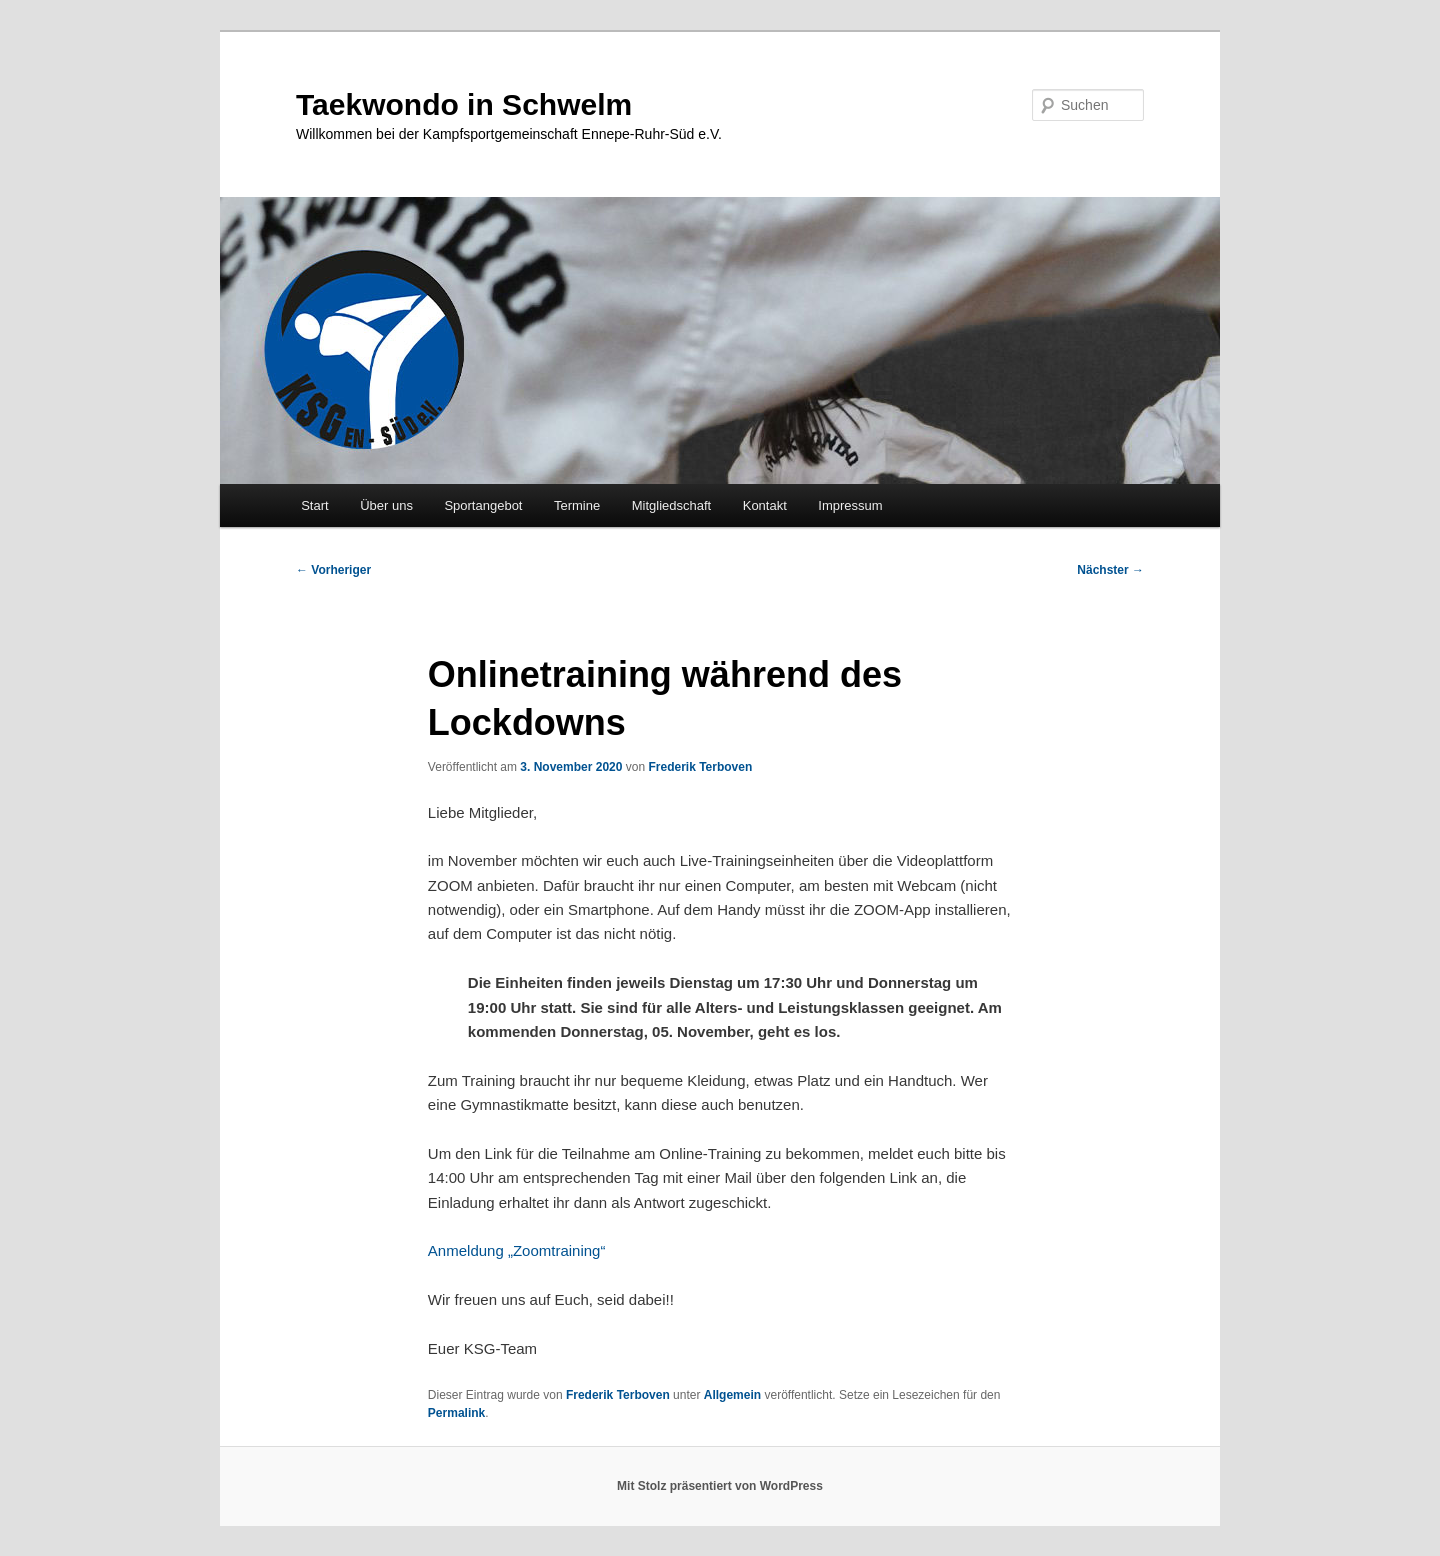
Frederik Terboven (700, 767)
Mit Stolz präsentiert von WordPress (720, 1486)
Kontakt (765, 505)
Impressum (850, 505)
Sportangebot (483, 505)
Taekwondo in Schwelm (464, 104)
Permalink (456, 1413)
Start (314, 505)
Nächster (1110, 570)
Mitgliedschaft (671, 505)
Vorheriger (333, 570)
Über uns (386, 505)
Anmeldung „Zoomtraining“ (517, 1250)
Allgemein (732, 1395)
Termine (577, 505)
